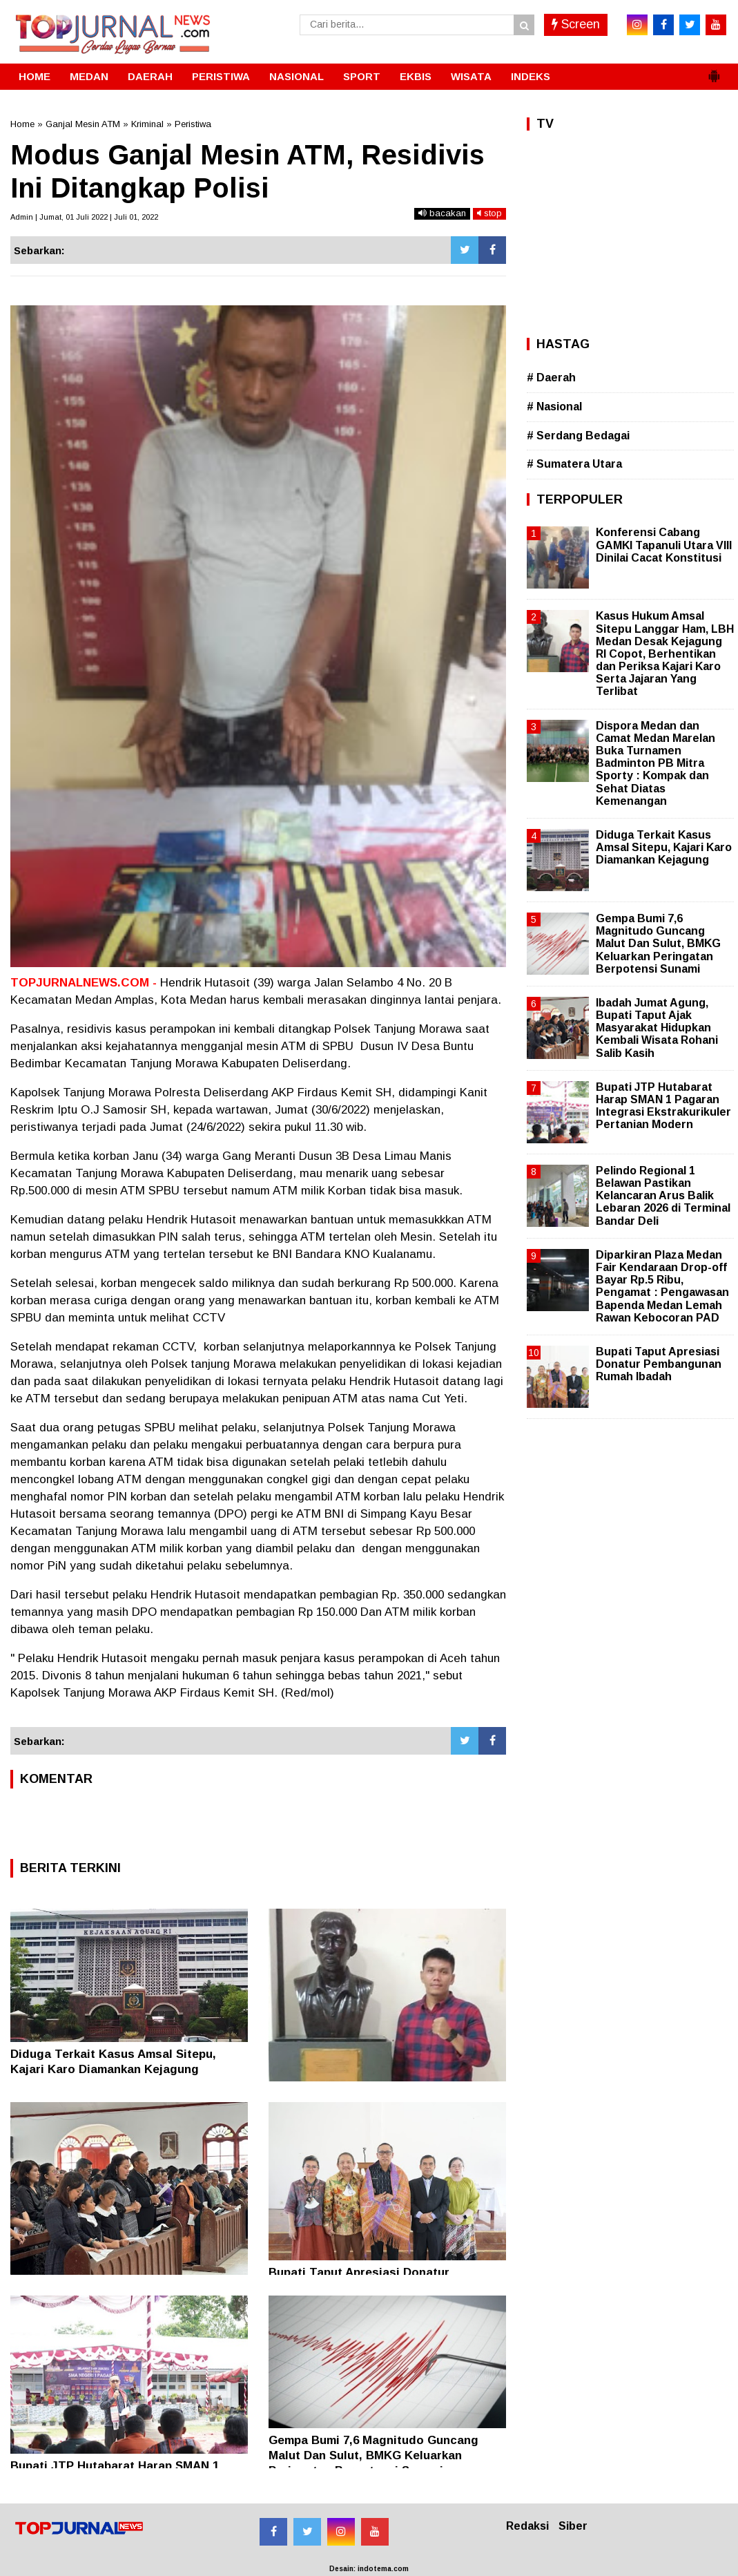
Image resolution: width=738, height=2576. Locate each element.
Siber (573, 2526)
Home (22, 124)
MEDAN (89, 76)
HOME (34, 76)
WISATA (471, 76)
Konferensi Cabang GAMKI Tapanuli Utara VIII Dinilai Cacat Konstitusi (664, 544)
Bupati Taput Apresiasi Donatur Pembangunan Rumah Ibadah (658, 1364)
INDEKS (530, 76)
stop (489, 213)
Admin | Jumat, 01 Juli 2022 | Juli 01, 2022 (84, 217)
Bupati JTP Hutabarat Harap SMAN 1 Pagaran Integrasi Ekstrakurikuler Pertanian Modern (663, 1106)
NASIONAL (296, 76)
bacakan (442, 213)
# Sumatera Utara (574, 464)
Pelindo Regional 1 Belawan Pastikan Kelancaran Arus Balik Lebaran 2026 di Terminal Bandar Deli (663, 1196)
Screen (576, 24)
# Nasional (554, 406)
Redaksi (527, 2526)
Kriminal (147, 124)
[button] (714, 70)
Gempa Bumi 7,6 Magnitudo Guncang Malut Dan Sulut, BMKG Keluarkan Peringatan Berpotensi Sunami (373, 2455)
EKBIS (415, 76)
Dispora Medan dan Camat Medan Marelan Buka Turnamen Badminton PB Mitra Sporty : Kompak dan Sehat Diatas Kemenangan (655, 763)
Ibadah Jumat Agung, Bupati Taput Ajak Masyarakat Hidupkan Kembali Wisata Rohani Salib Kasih (657, 1028)
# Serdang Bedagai (578, 435)
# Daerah (551, 377)
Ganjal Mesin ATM (83, 124)
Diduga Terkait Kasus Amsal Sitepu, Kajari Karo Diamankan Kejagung (664, 847)
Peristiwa (193, 124)
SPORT (361, 76)
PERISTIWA (221, 76)
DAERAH (150, 76)
